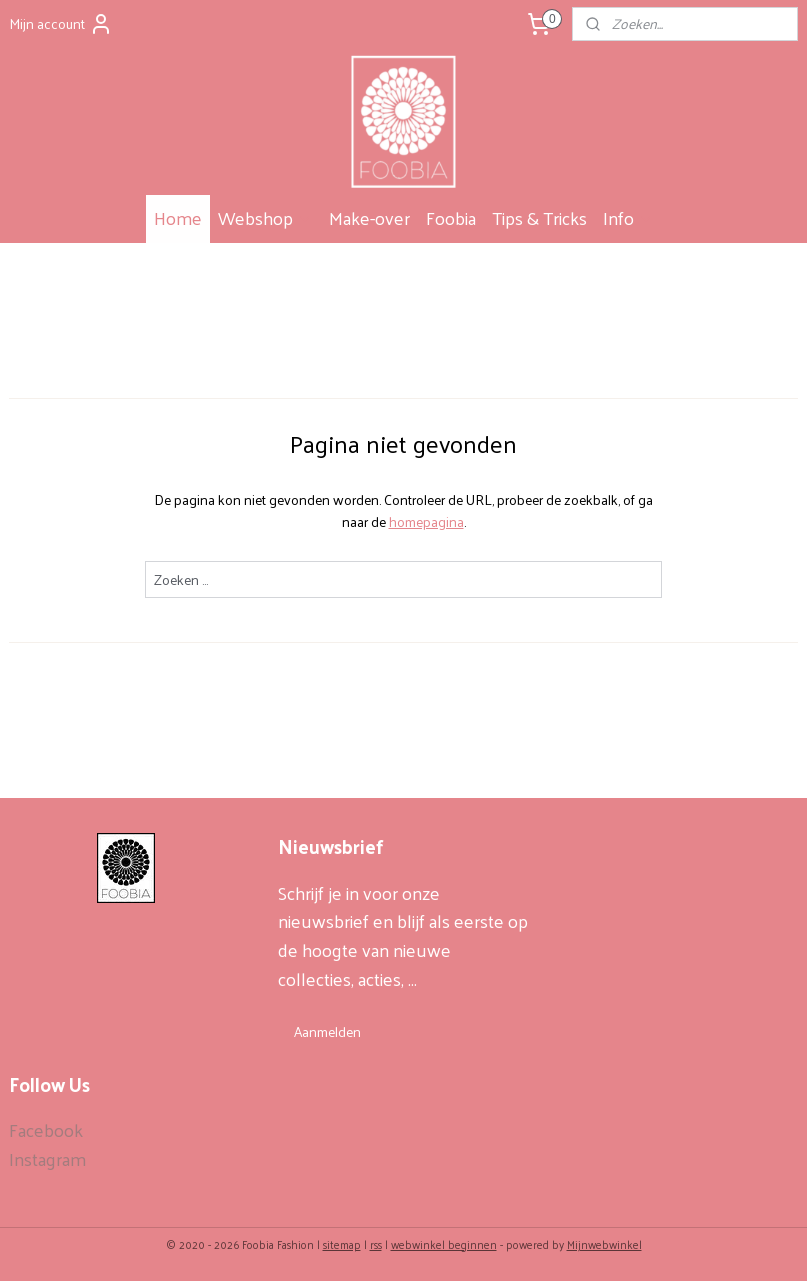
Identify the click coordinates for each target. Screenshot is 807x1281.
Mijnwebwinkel (604, 1244)
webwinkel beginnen (444, 1244)
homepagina (426, 521)
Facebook (46, 1129)
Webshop (265, 217)
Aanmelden (327, 1031)
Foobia (451, 217)
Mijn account (61, 23)
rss (376, 1244)
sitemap (342, 1244)
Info (628, 217)
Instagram (47, 1158)
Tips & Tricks (539, 217)
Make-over (369, 217)
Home (178, 217)
